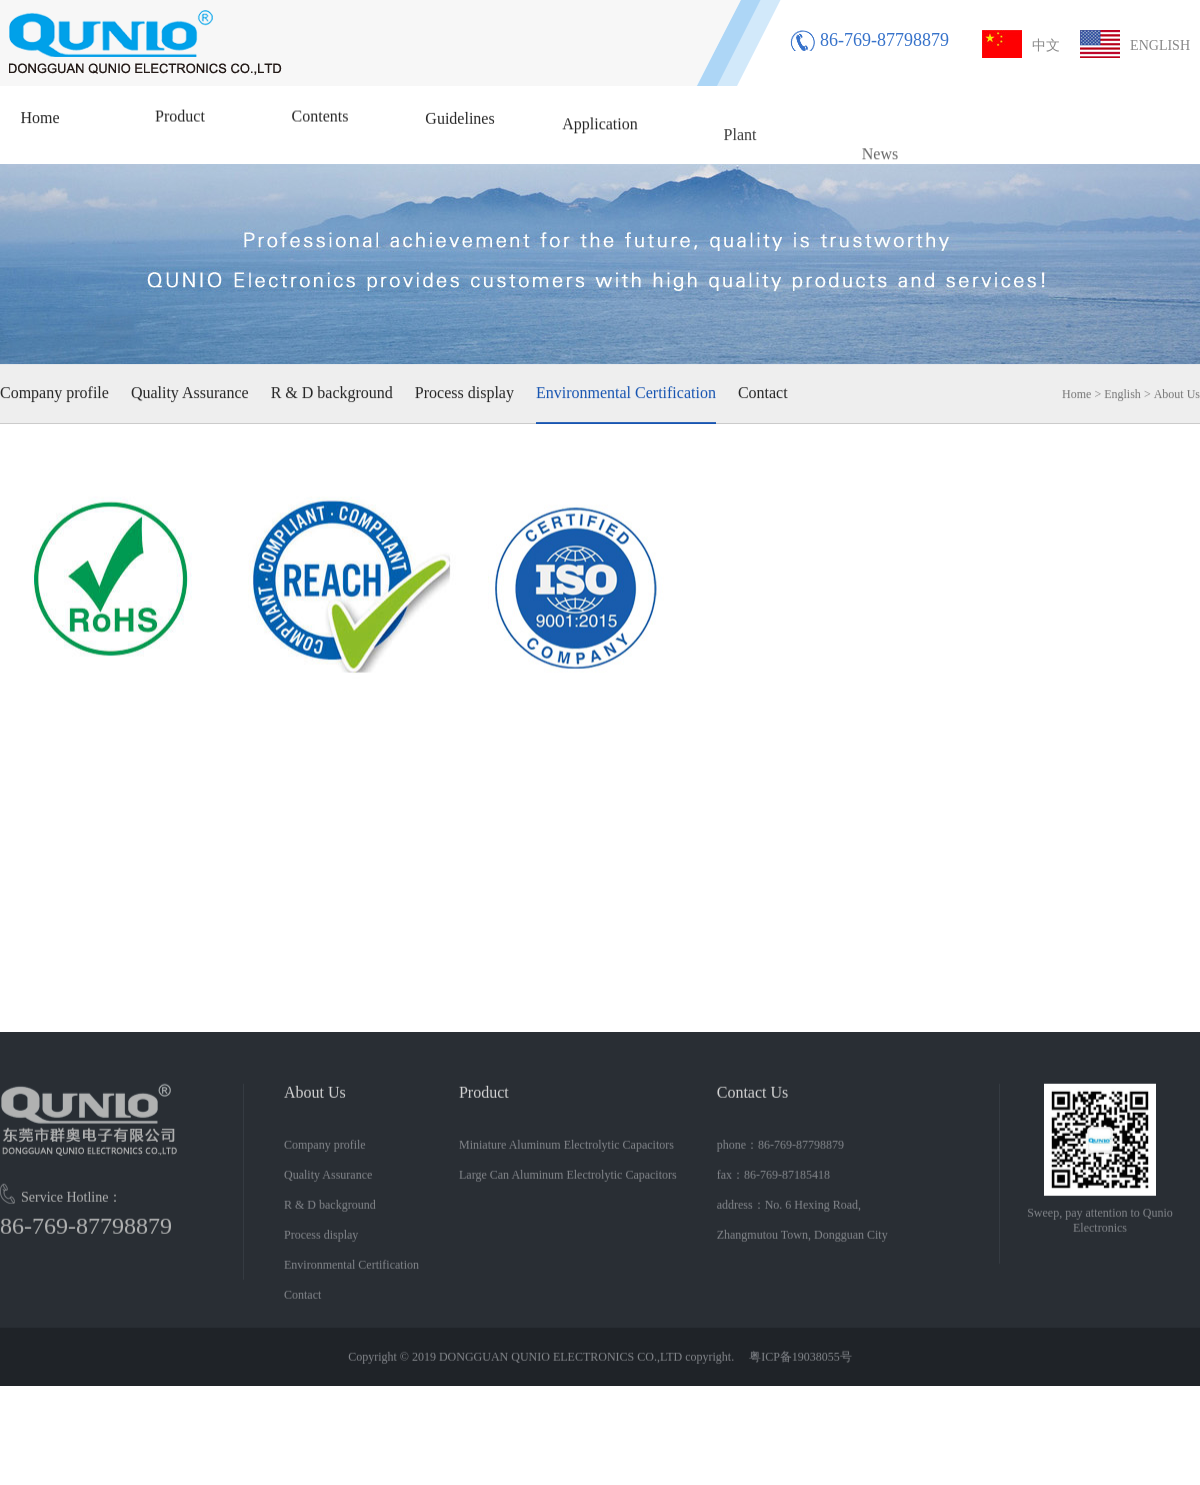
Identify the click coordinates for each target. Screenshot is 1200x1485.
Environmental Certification (626, 391)
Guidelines (459, 123)
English (1122, 393)
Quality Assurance (190, 391)
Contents (320, 118)
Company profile (54, 391)
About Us (1177, 393)
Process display (464, 391)
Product (180, 116)
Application (600, 134)
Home (39, 116)
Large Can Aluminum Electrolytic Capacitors (568, 1187)
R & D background (332, 391)
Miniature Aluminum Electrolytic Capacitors (566, 1157)
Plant (740, 153)
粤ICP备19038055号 (799, 1369)
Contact (763, 391)
